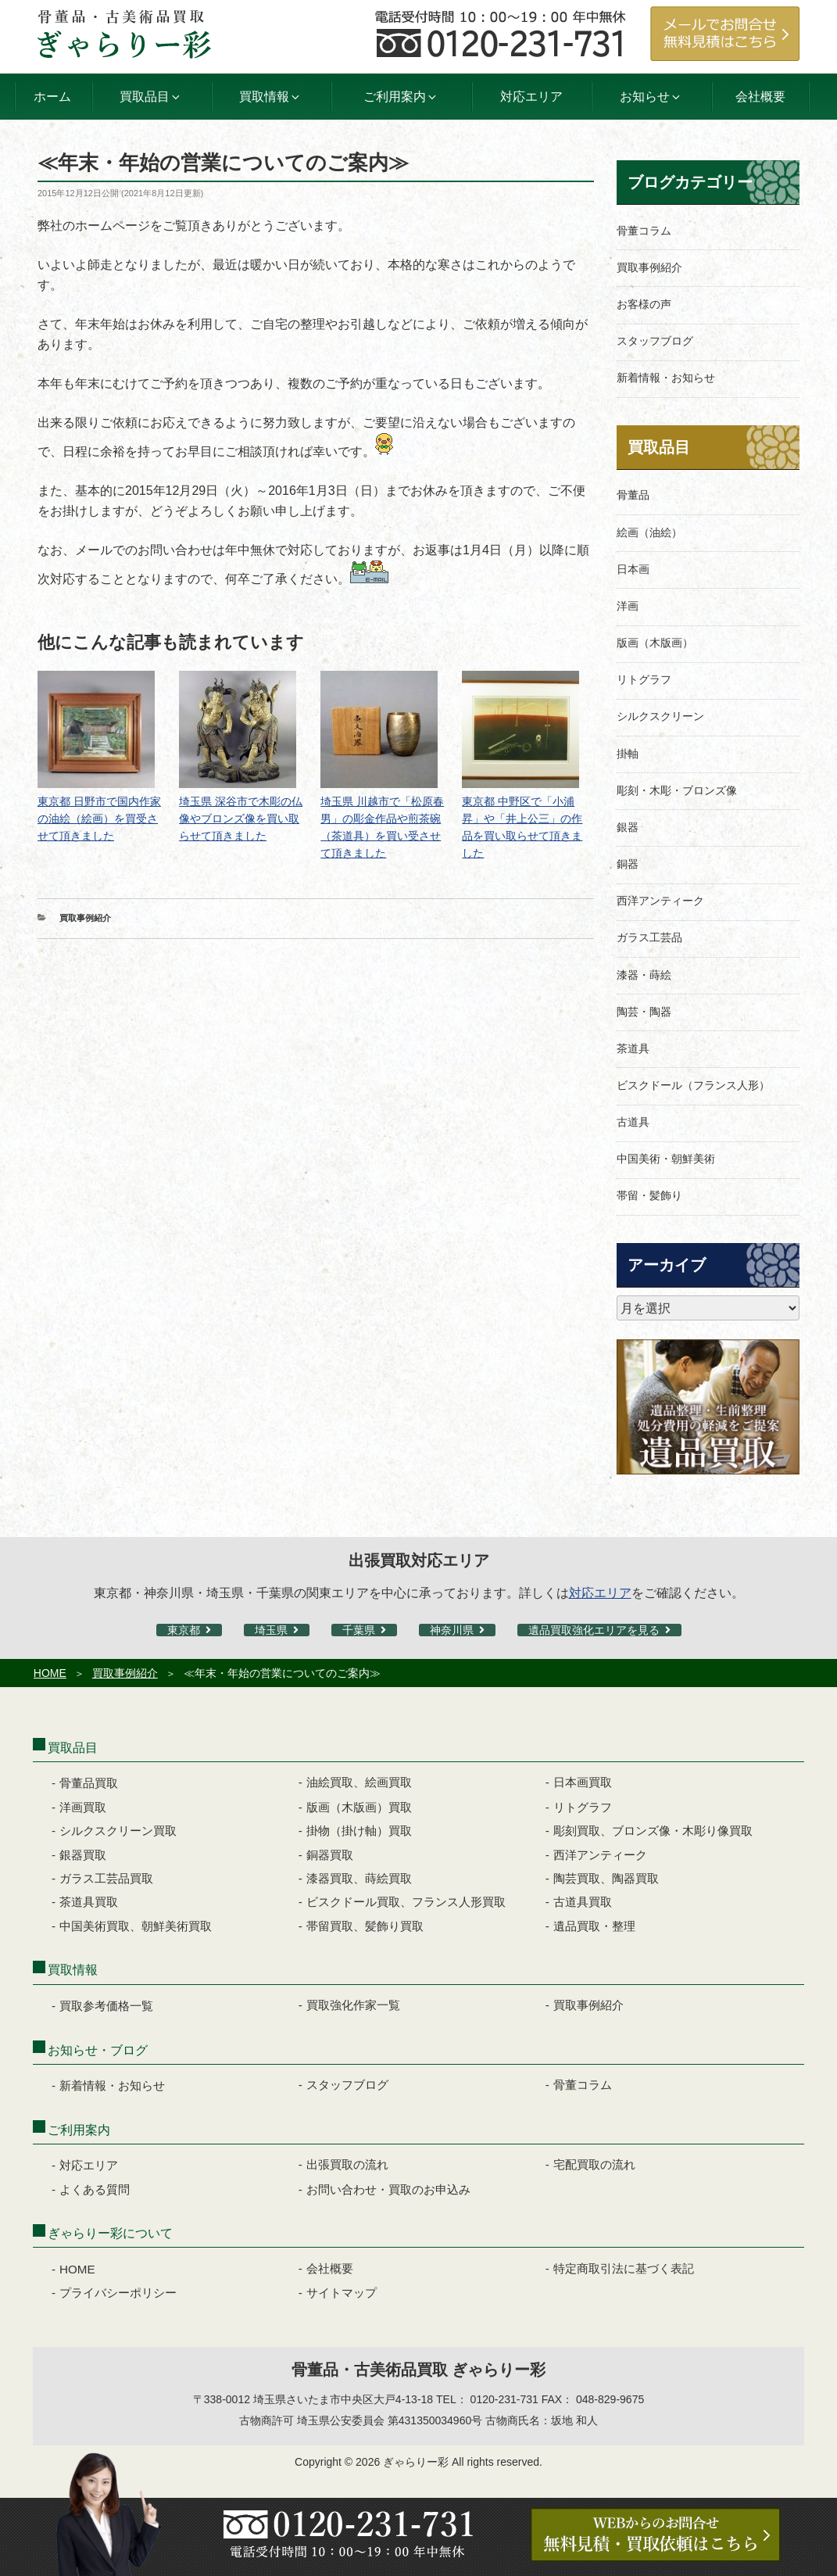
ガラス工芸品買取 (106, 1878)
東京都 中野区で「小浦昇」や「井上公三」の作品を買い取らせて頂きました (522, 818)
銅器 (627, 864)
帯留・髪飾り (649, 1195)
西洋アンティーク (660, 900)
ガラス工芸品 (649, 937)
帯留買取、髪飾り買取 (365, 1926)
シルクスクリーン (660, 716)
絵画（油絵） (649, 532)
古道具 (633, 1122)
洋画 (627, 606)
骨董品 (633, 495)
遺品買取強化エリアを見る (594, 1630)
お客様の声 (644, 304)
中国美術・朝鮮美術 (666, 1158)
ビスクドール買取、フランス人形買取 (406, 1901)
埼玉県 (271, 1630)
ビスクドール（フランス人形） (693, 1085)
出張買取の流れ (347, 2164)
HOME (50, 1673)
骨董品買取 (88, 1783)
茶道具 (633, 1048)
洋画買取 (82, 1807)
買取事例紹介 (85, 918)
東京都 (183, 1630)
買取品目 (659, 447)
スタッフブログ (655, 341)
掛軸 (627, 753)
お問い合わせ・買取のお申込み (388, 2189)
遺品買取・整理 (594, 1926)
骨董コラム (644, 230)
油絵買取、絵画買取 (359, 1782)
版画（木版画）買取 (359, 1807)
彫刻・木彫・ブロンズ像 (677, 790)
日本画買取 (582, 1782)
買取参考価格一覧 (106, 2005)
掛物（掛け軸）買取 (359, 1830)
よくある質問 (94, 2189)
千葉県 (358, 1630)
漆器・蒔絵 (644, 975)
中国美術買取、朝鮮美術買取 (135, 1926)
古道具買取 (582, 1901)
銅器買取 (329, 1854)
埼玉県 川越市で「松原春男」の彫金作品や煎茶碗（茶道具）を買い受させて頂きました (382, 818)
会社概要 (760, 96)
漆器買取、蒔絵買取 (359, 1878)
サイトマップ (341, 2292)
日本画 (633, 569)
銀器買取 (82, 1854)
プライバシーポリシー (118, 2292)
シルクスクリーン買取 (118, 1830)
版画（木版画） (655, 642)
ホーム (52, 96)
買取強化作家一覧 (353, 2005)
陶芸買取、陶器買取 (606, 1878)
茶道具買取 (88, 1901)
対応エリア (531, 96)
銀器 (627, 827)
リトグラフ (644, 679)
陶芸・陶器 (644, 1011)
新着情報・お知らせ (666, 377)
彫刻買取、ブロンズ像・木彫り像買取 (653, 1830)
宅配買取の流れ (594, 2164)
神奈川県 (452, 1630)
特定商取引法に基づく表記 (623, 2268)
